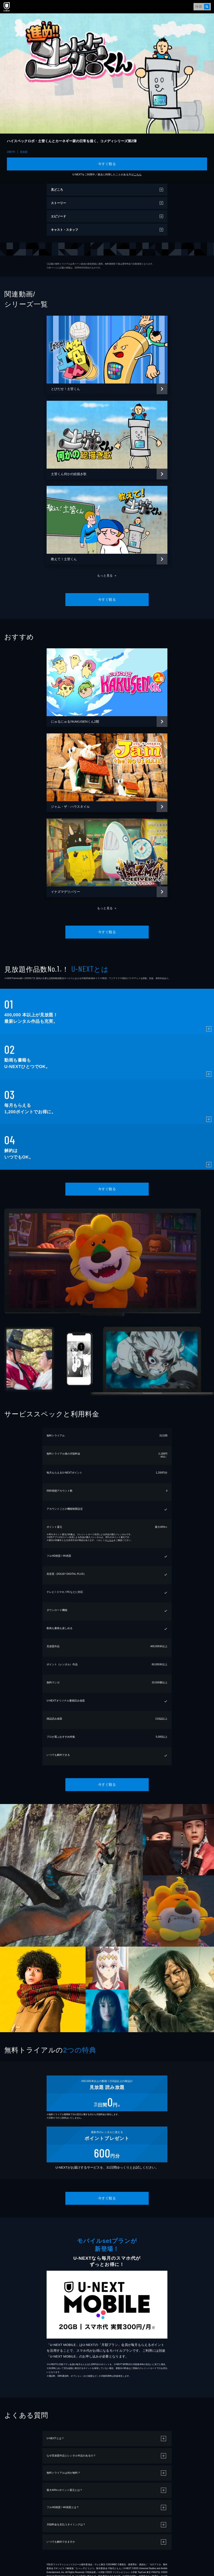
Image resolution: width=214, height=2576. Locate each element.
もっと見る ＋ (107, 575)
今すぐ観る (107, 164)
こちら (138, 174)
